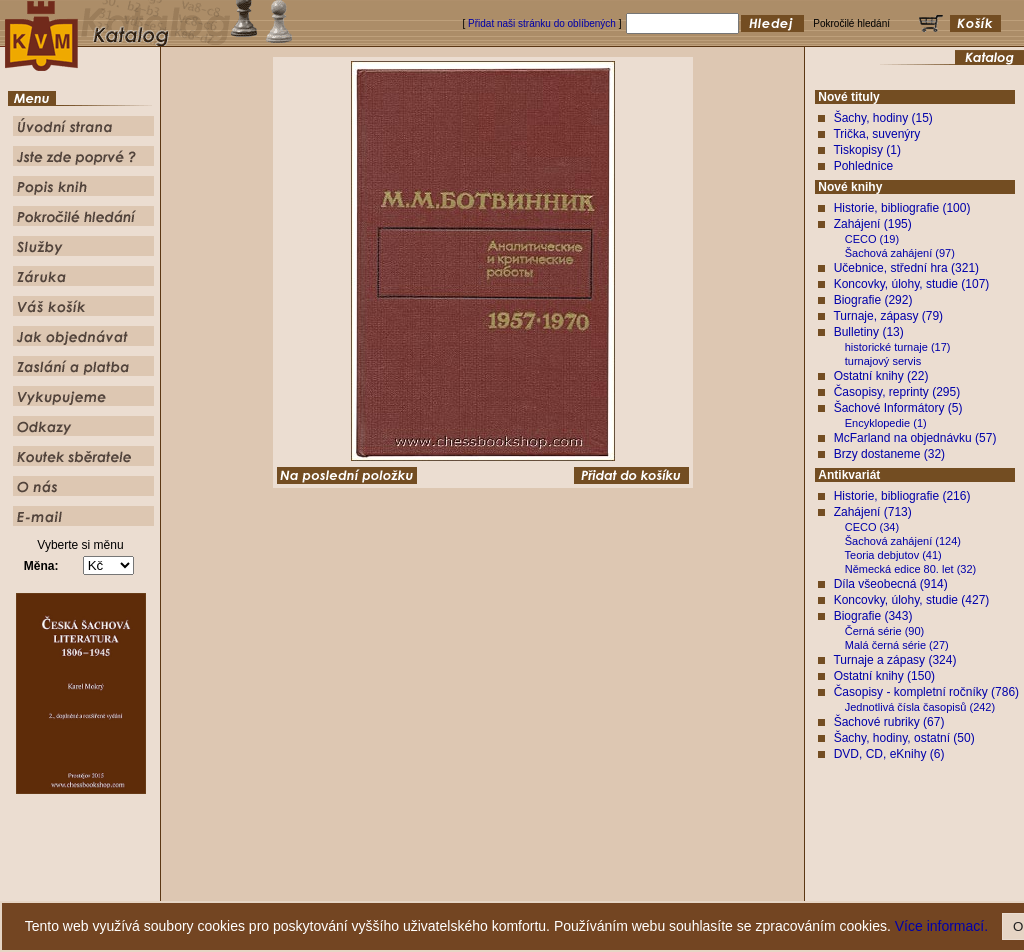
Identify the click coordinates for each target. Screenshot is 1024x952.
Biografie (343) (873, 616)
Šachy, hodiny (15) (883, 118)
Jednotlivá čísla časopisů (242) (920, 707)
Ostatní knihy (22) (881, 376)
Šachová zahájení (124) (903, 541)
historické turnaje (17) (898, 347)
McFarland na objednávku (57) (915, 438)
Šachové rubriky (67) (889, 722)
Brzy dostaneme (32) (889, 454)
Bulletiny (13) (869, 332)
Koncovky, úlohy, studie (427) (912, 600)
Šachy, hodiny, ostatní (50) (904, 738)
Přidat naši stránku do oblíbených (542, 23)
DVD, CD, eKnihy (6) (889, 754)
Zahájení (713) (873, 512)
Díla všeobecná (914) (891, 584)
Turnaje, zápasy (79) (888, 316)
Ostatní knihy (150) (884, 676)
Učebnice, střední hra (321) (906, 268)
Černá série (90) (884, 631)
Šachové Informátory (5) (898, 408)
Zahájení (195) (873, 224)
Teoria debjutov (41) (893, 555)
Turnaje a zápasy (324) (894, 660)
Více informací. (941, 926)
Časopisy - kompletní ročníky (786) (926, 692)
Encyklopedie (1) (886, 423)
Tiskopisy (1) (867, 150)
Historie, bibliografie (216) (902, 496)
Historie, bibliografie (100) (902, 208)
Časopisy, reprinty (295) (897, 392)
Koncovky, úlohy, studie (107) (912, 284)
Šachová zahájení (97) (900, 253)
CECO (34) (872, 527)
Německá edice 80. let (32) (910, 569)
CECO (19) (872, 239)
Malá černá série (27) (897, 645)
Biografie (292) (873, 300)
